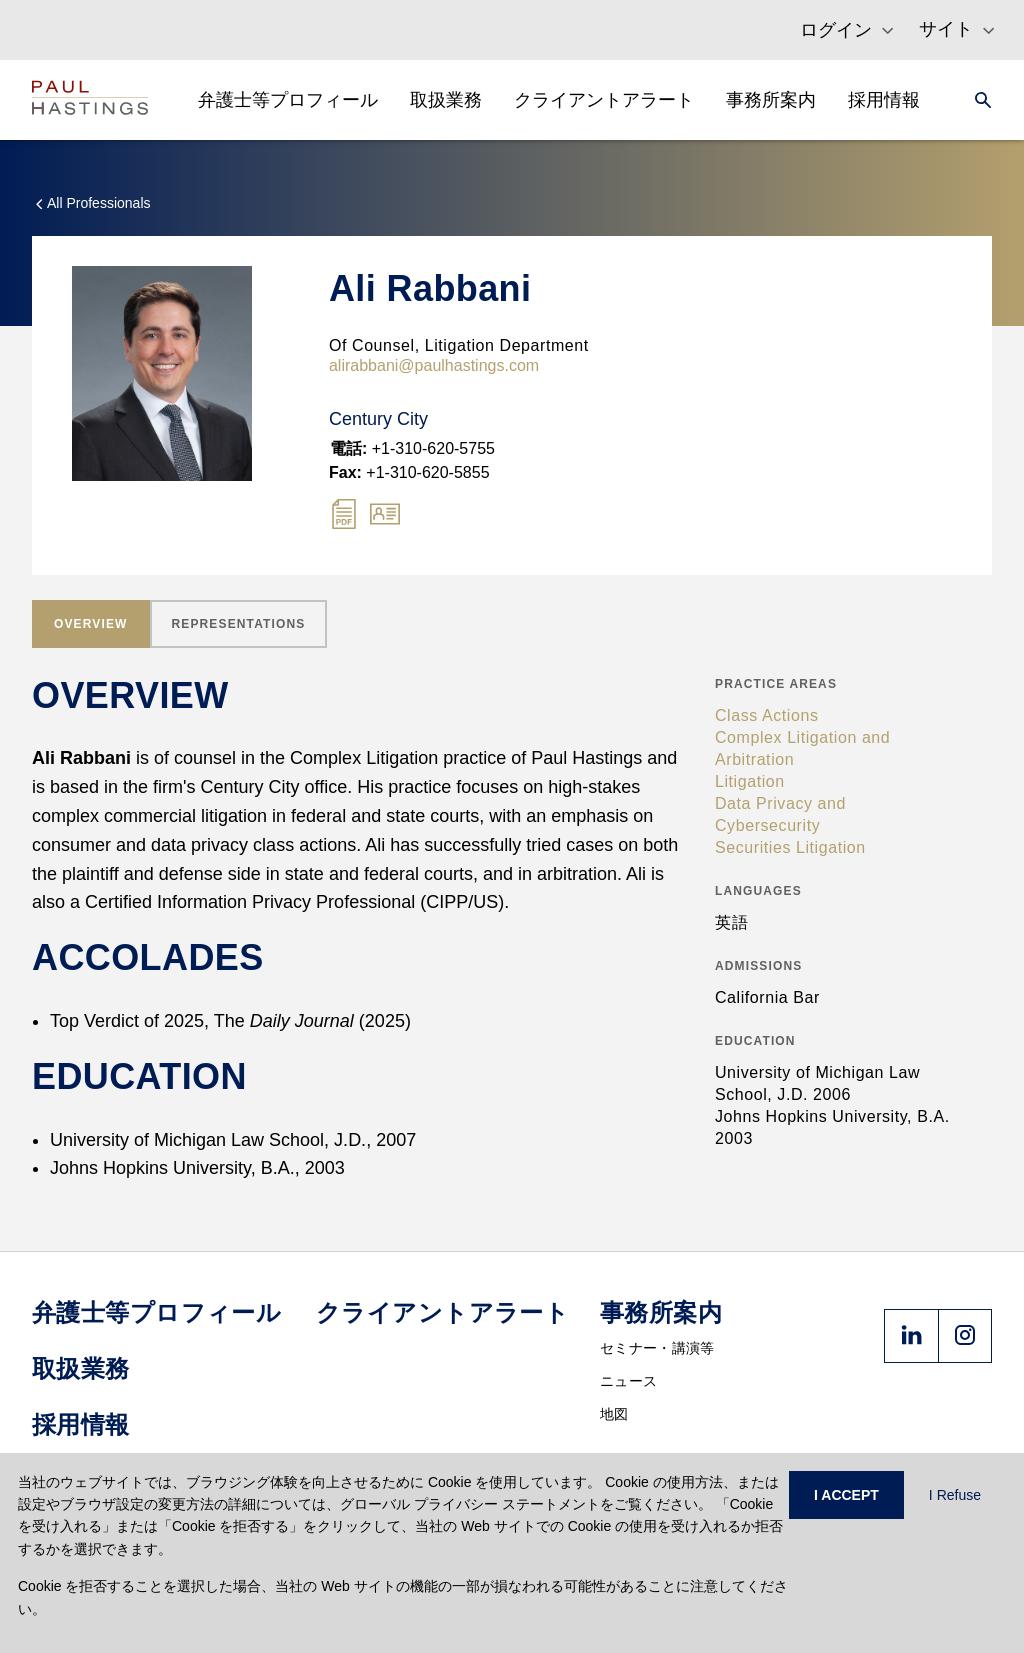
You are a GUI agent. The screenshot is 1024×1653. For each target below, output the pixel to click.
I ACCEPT (846, 1495)
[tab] (91, 624)
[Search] (977, 100)
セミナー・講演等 (657, 1348)
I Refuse (955, 1495)
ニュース (628, 1381)
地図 (614, 1414)
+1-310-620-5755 (412, 448)
